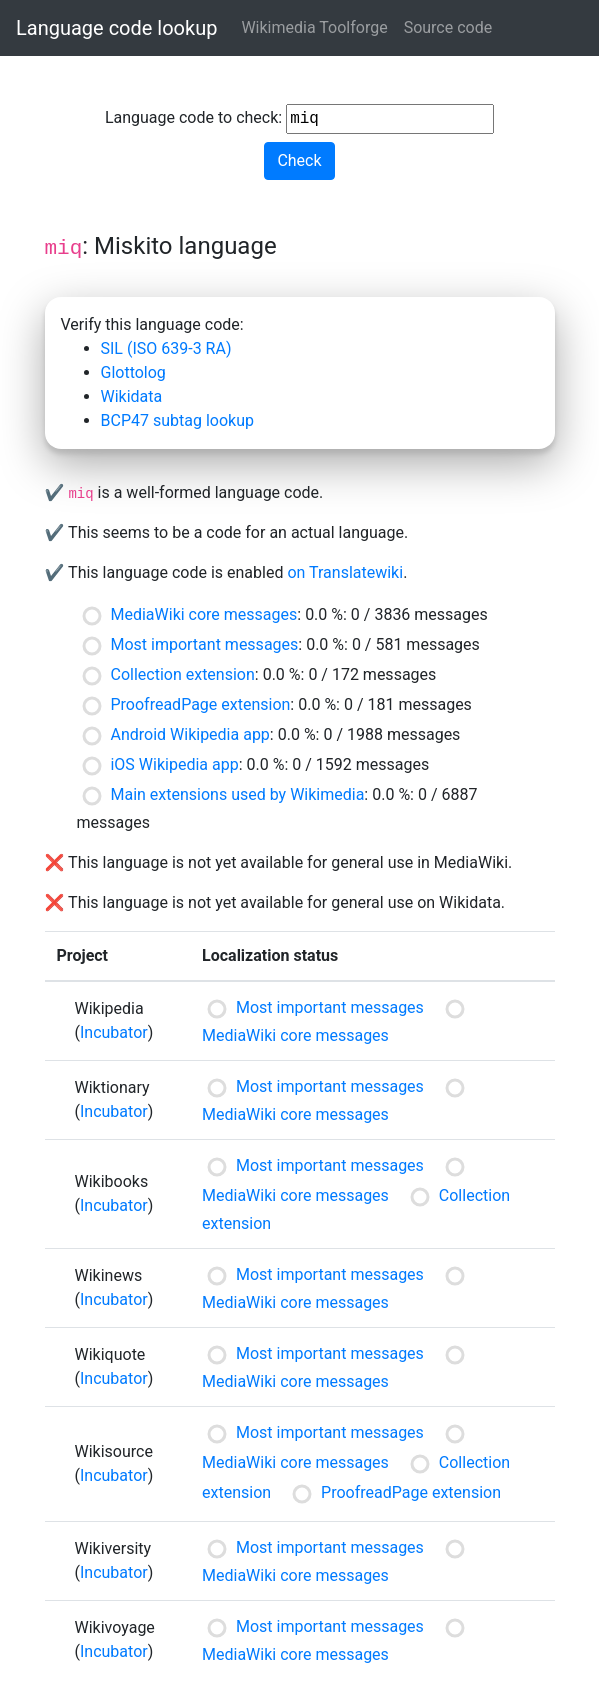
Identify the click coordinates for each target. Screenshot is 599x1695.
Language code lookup (116, 28)
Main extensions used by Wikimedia (237, 794)
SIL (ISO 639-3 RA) (166, 348)
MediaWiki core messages (203, 614)
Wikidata (132, 396)
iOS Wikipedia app (174, 764)
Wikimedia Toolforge (314, 27)
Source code (448, 27)
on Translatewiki (345, 572)
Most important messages (204, 644)
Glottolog (133, 372)
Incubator (114, 1032)
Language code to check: (299, 119)
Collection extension (182, 674)
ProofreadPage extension (200, 704)
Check (299, 160)
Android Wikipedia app (189, 734)
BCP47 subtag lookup (177, 420)
